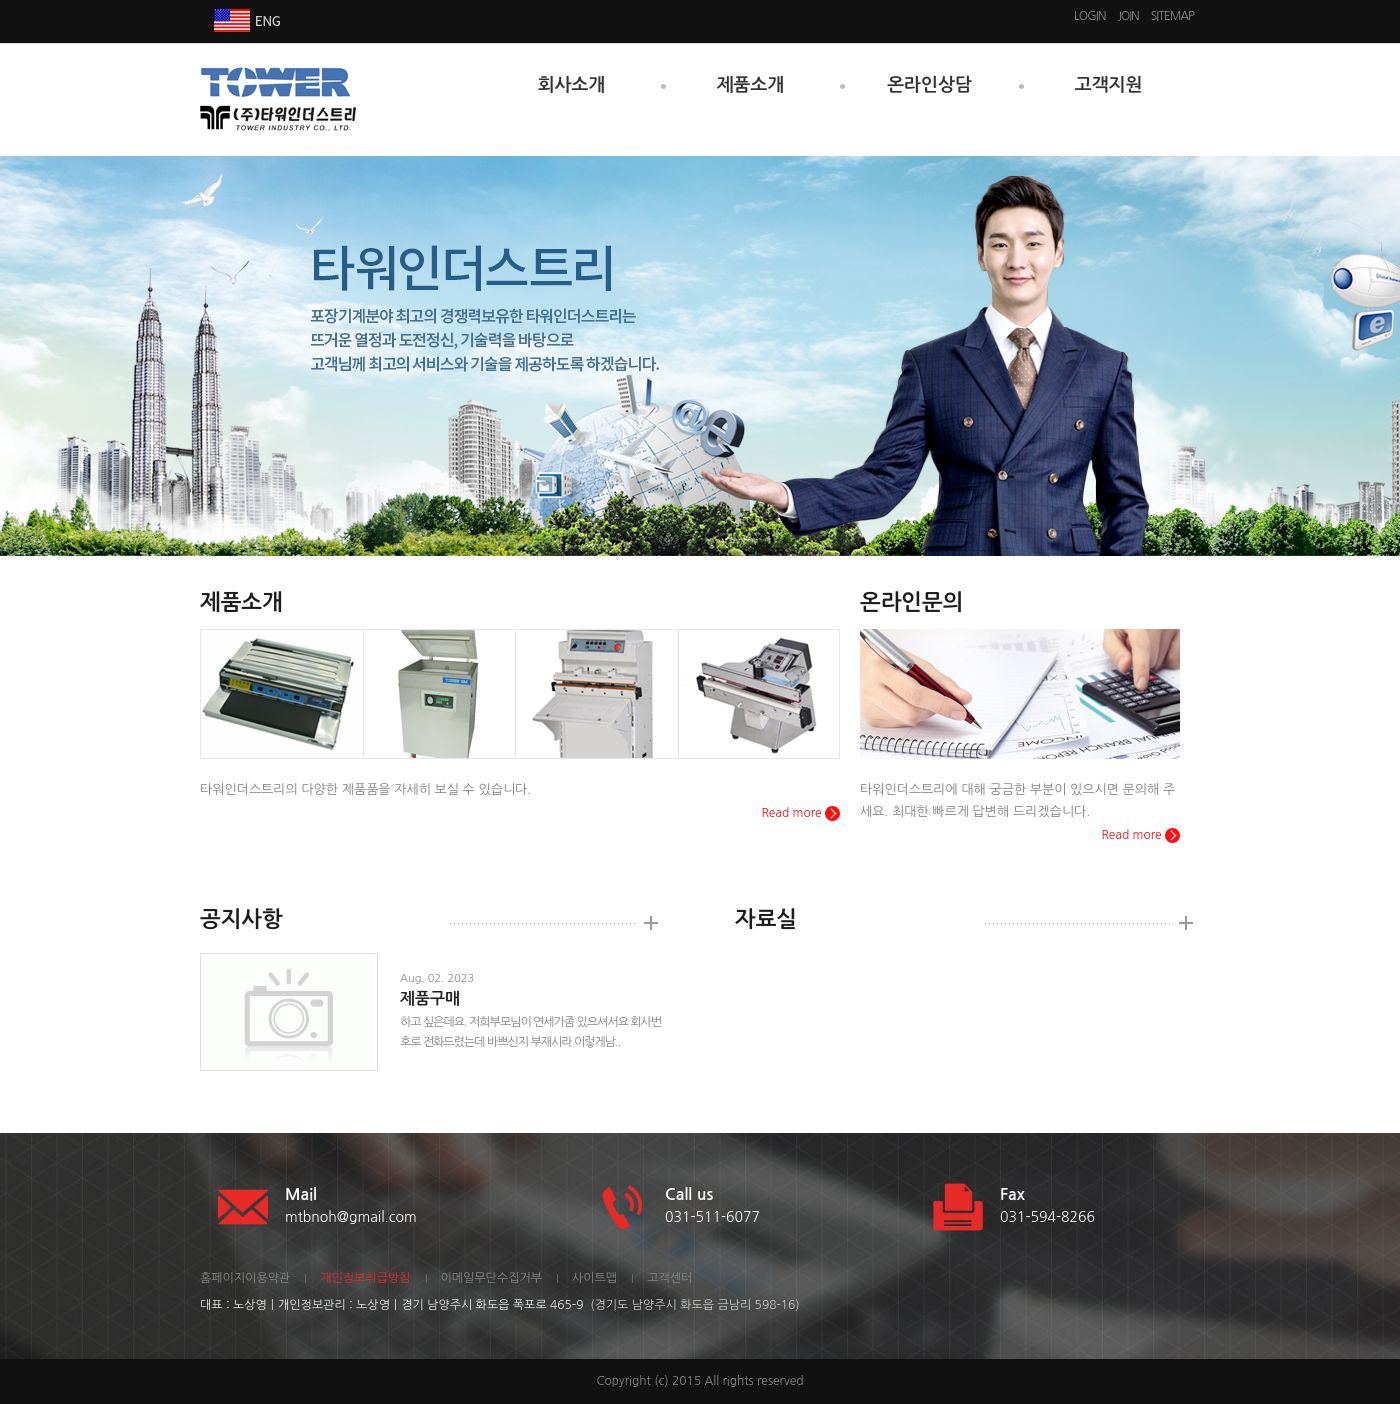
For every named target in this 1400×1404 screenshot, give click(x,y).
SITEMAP (1172, 16)
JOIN (1127, 16)
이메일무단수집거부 (492, 1278)
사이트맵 (594, 1278)
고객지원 (1109, 85)
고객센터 (669, 1278)
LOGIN (1089, 16)
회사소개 (572, 85)
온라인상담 (929, 85)
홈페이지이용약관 (245, 1278)
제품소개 (751, 85)
